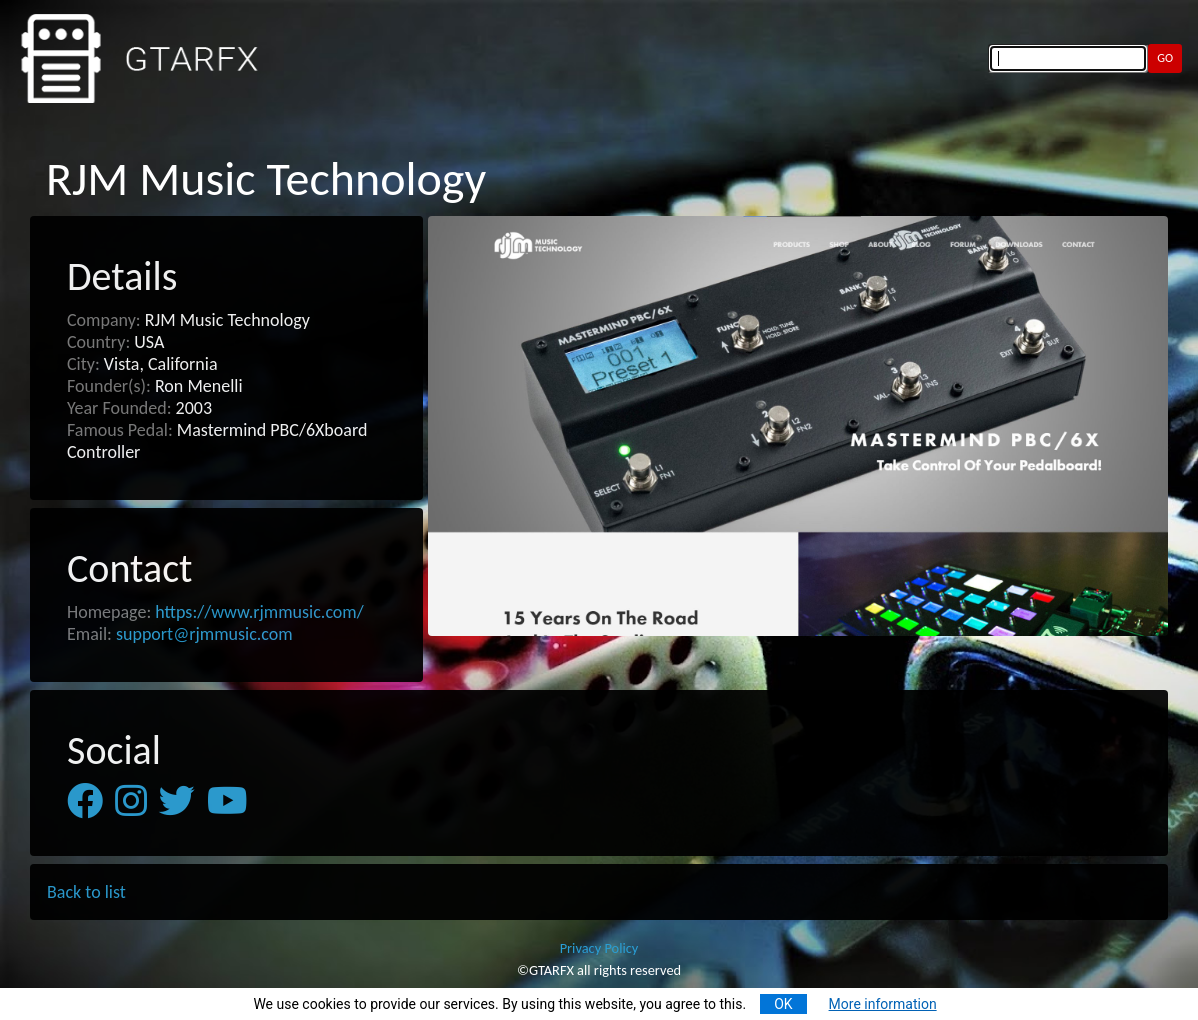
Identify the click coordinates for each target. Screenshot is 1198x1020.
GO (1165, 57)
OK (783, 1004)
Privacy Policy (599, 948)
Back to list (86, 892)
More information (883, 1004)
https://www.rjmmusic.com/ (259, 612)
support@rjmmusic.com (204, 634)
